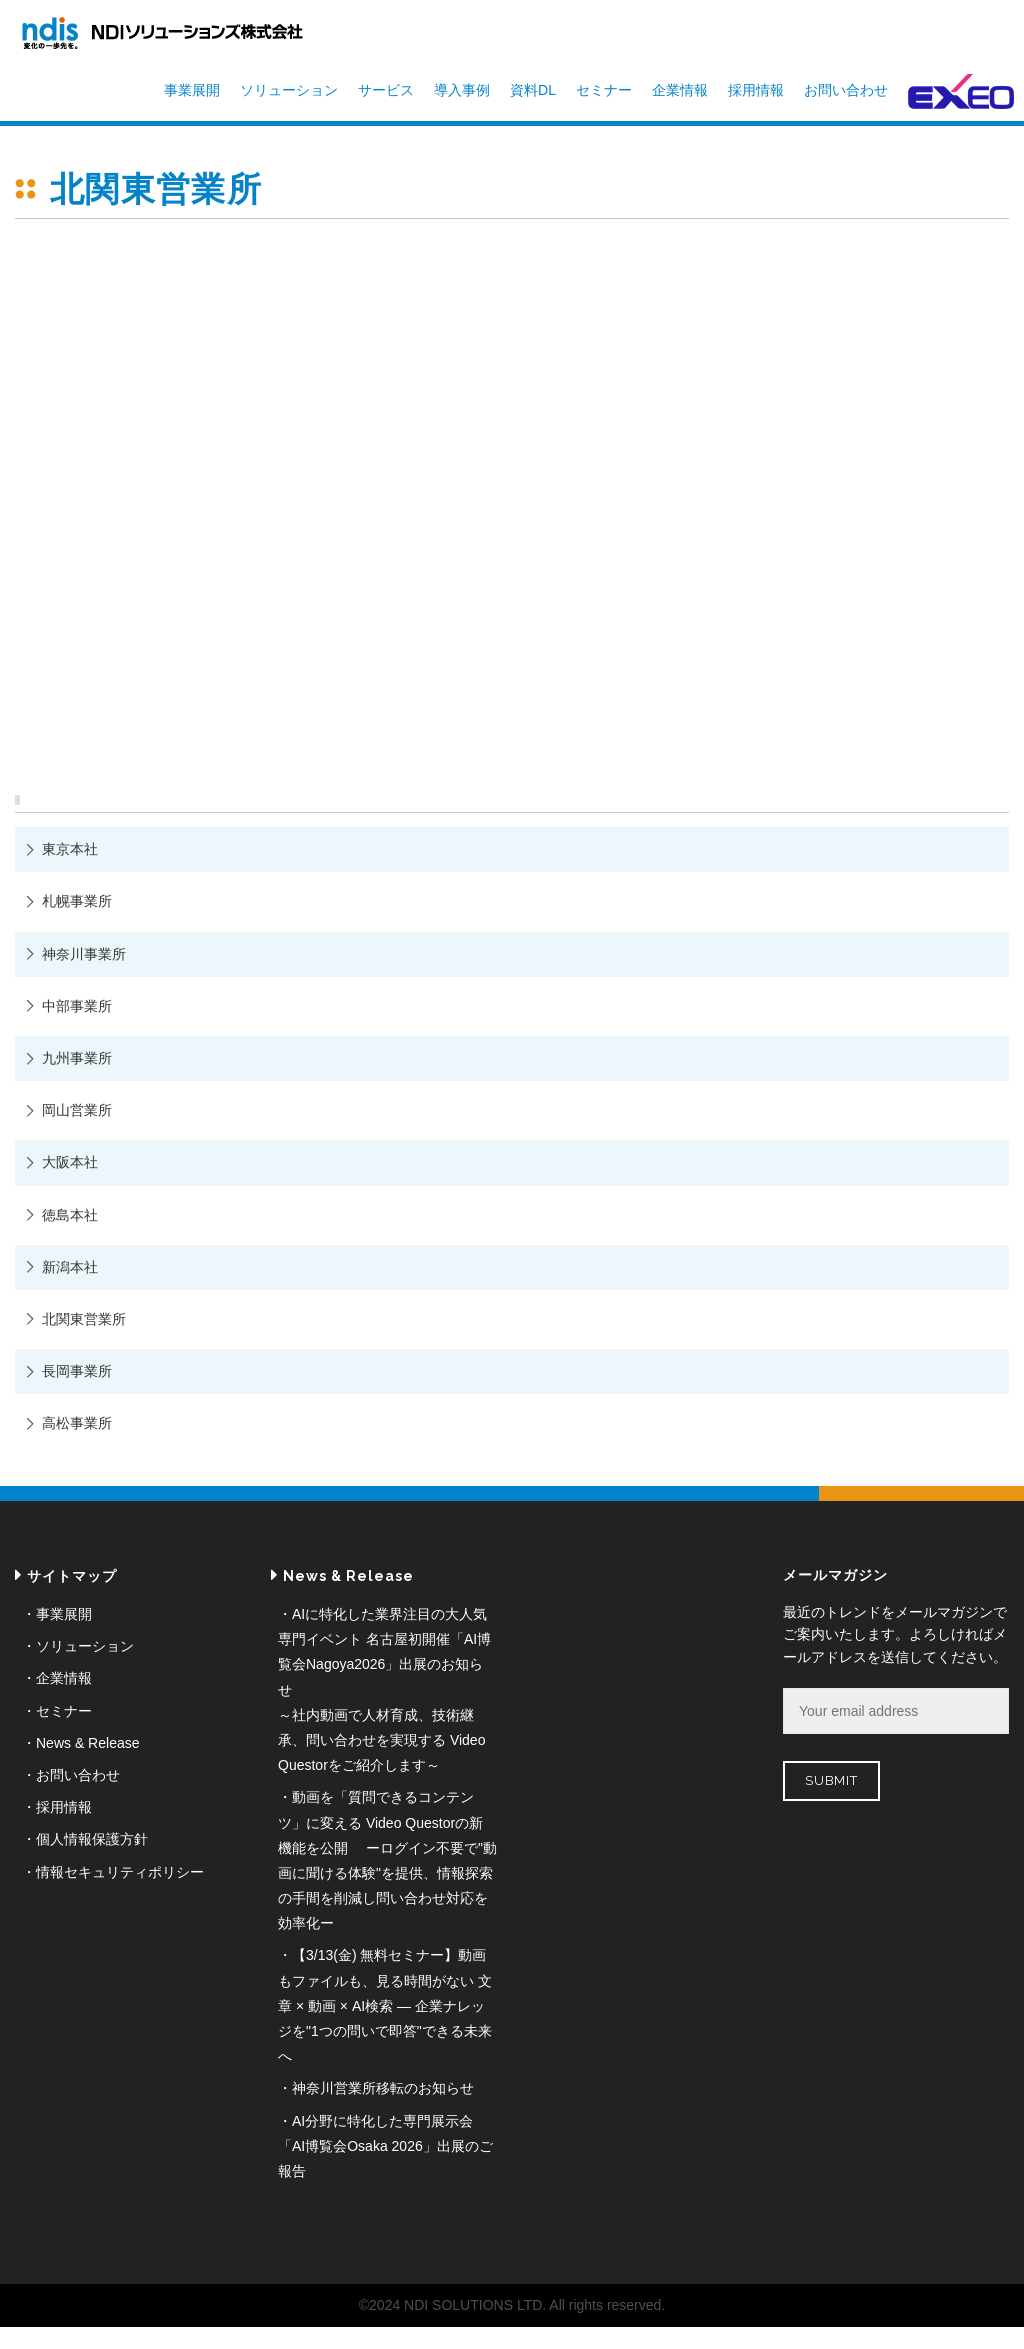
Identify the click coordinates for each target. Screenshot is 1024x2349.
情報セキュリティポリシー (120, 1872)
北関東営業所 (84, 1319)
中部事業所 (77, 1006)
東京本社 (70, 849)
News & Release (88, 1743)
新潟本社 (70, 1267)
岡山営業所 (77, 1110)
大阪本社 (70, 1162)
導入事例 (462, 90)
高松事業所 (77, 1423)
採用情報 (756, 90)
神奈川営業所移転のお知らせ (383, 2088)
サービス (386, 90)
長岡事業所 (77, 1371)
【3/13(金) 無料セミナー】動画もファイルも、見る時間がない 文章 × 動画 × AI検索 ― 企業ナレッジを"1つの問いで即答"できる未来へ (385, 2005)
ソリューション (289, 90)
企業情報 (680, 90)
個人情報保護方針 (92, 1839)
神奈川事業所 (84, 954)
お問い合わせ (846, 90)
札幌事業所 (77, 901)
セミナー (604, 90)
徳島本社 (70, 1215)
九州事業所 (77, 1058)
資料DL (533, 90)
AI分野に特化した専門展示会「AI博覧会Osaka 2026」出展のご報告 (385, 2146)
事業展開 (192, 90)
